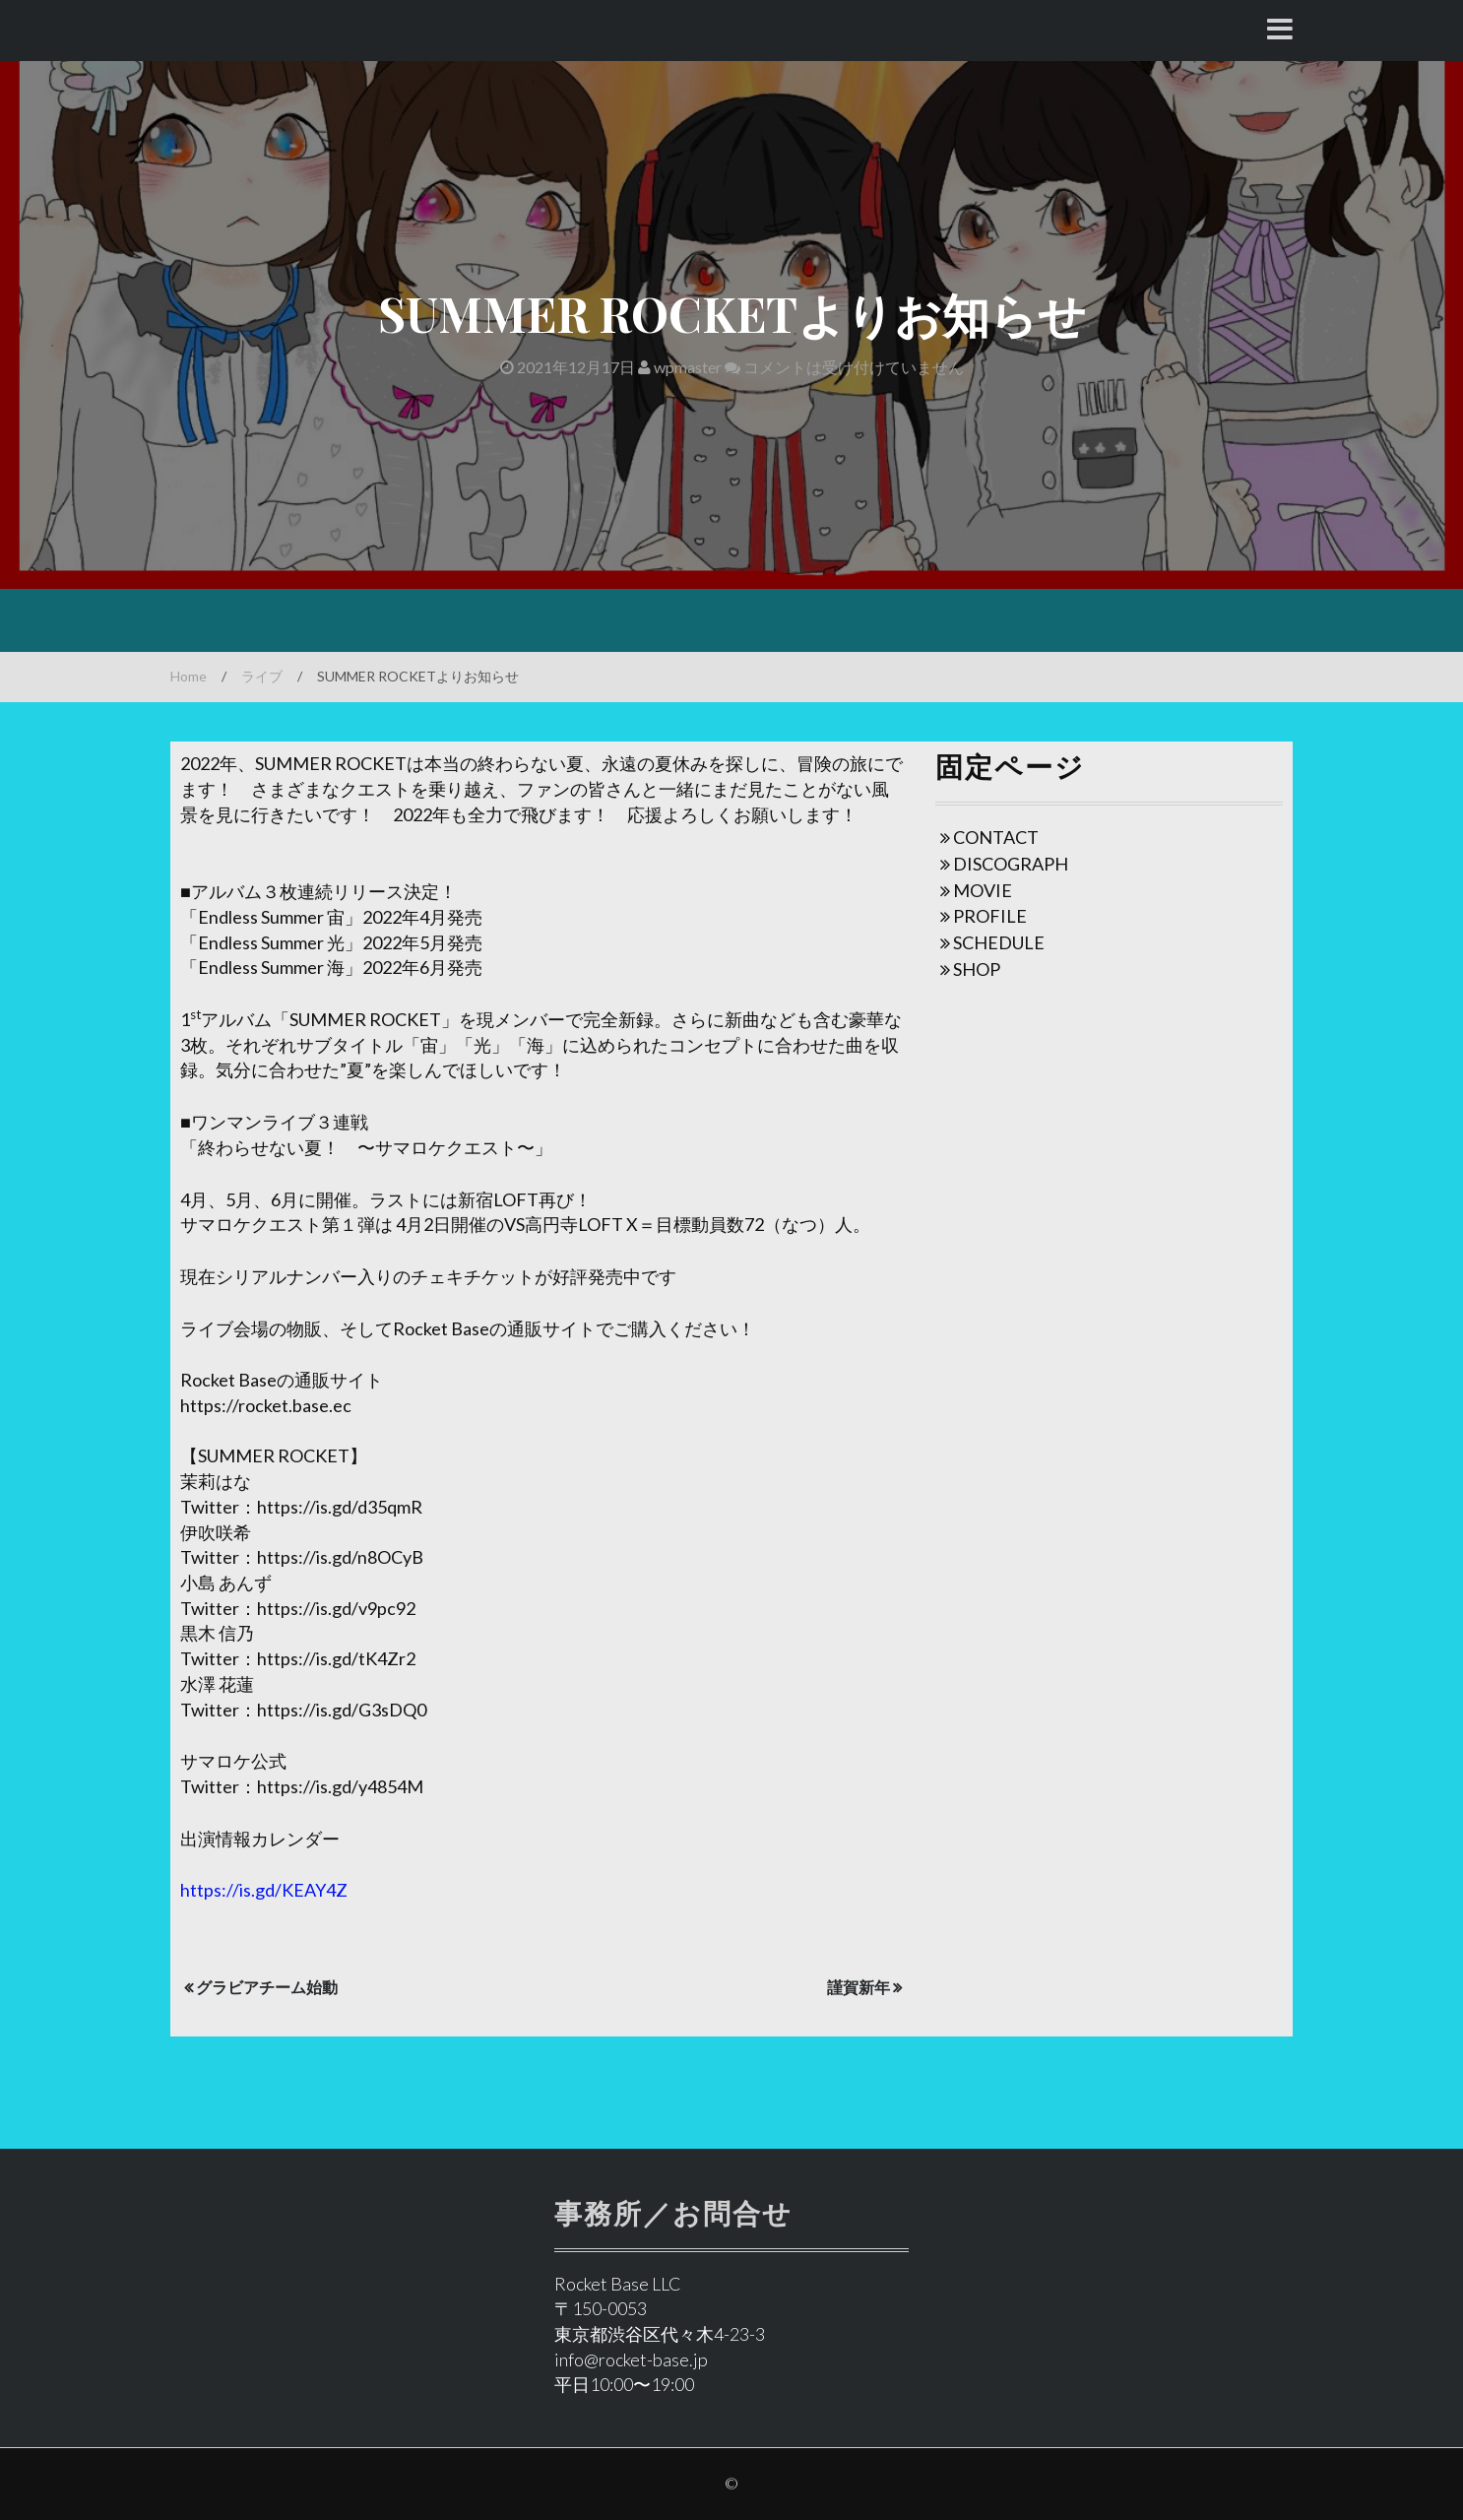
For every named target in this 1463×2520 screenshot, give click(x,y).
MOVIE (982, 890)
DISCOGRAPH (1010, 863)
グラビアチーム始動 (267, 1986)
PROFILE (990, 916)
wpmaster (680, 366)
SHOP (976, 969)
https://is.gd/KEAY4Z (264, 1890)
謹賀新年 (858, 1986)
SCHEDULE (999, 942)
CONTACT (996, 837)
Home (188, 676)
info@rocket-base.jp (631, 2359)
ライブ (262, 676)
